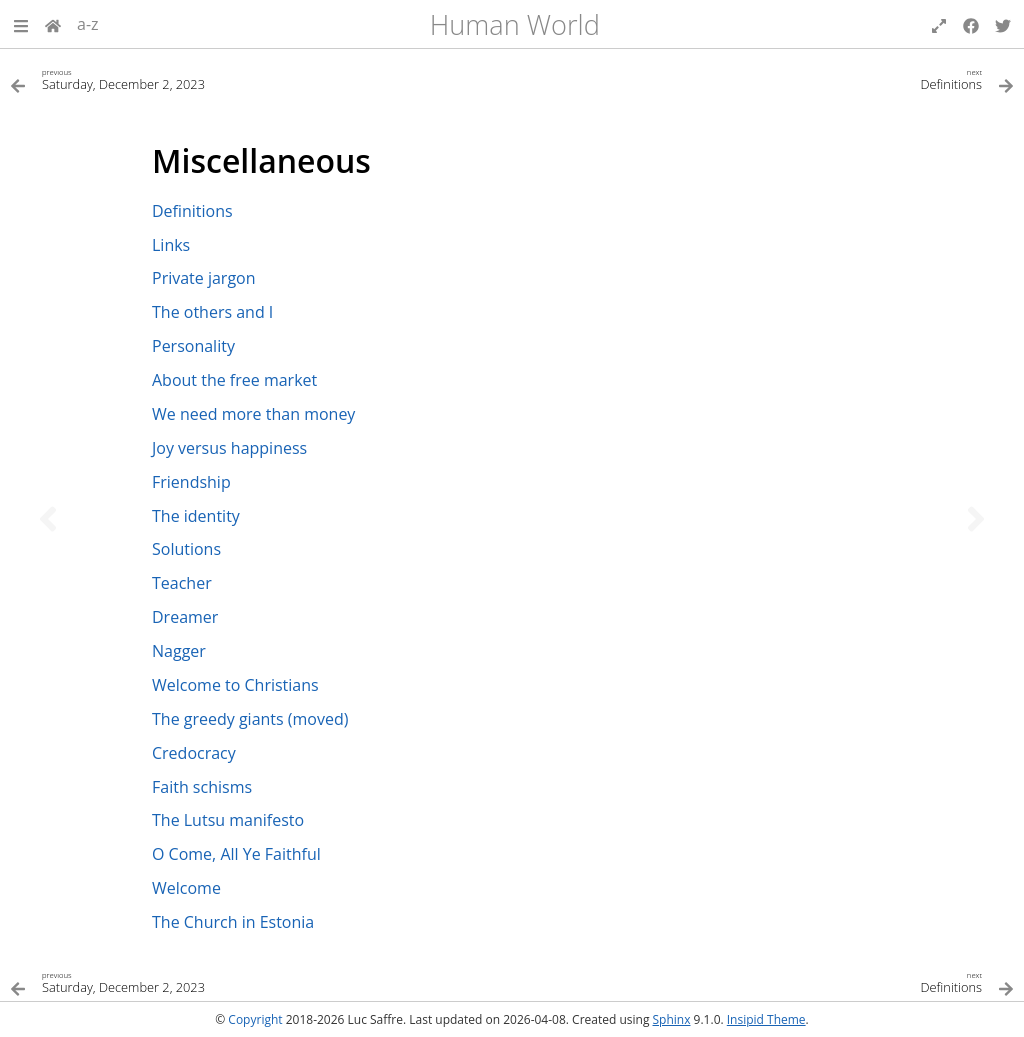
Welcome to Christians (235, 685)
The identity (196, 516)
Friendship (191, 482)
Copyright (255, 1019)
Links (171, 245)
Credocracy (194, 753)
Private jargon (204, 278)
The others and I (212, 312)
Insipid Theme (766, 1019)
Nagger (179, 651)
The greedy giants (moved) (250, 719)
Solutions (186, 549)
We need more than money (253, 414)
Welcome (186, 888)
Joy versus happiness (229, 448)
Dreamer (185, 617)
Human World (515, 24)
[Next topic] (976, 519)
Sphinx (672, 1019)
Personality (193, 346)
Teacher (182, 583)
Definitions (192, 211)
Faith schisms (202, 787)
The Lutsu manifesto (228, 820)
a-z (88, 24)
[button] (21, 24)
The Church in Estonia (233, 922)
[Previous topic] (48, 519)
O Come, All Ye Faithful (236, 854)
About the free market (234, 380)
